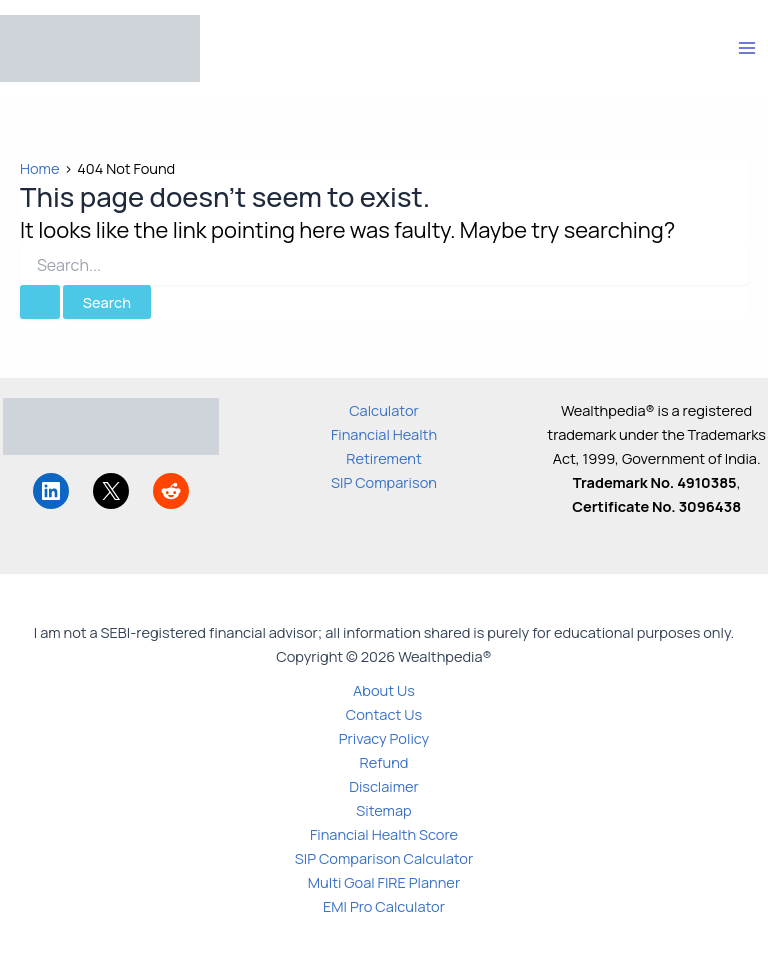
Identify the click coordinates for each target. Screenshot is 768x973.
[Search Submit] (40, 302)
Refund (384, 762)
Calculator (384, 410)
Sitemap (383, 810)
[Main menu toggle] (747, 48)
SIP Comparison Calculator (384, 858)
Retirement (383, 458)
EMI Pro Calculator (384, 906)
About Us (384, 690)
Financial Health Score (384, 834)
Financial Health (384, 434)
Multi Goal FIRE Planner (384, 882)
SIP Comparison (384, 482)
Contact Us (384, 714)
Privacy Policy (384, 738)
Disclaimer (384, 786)
